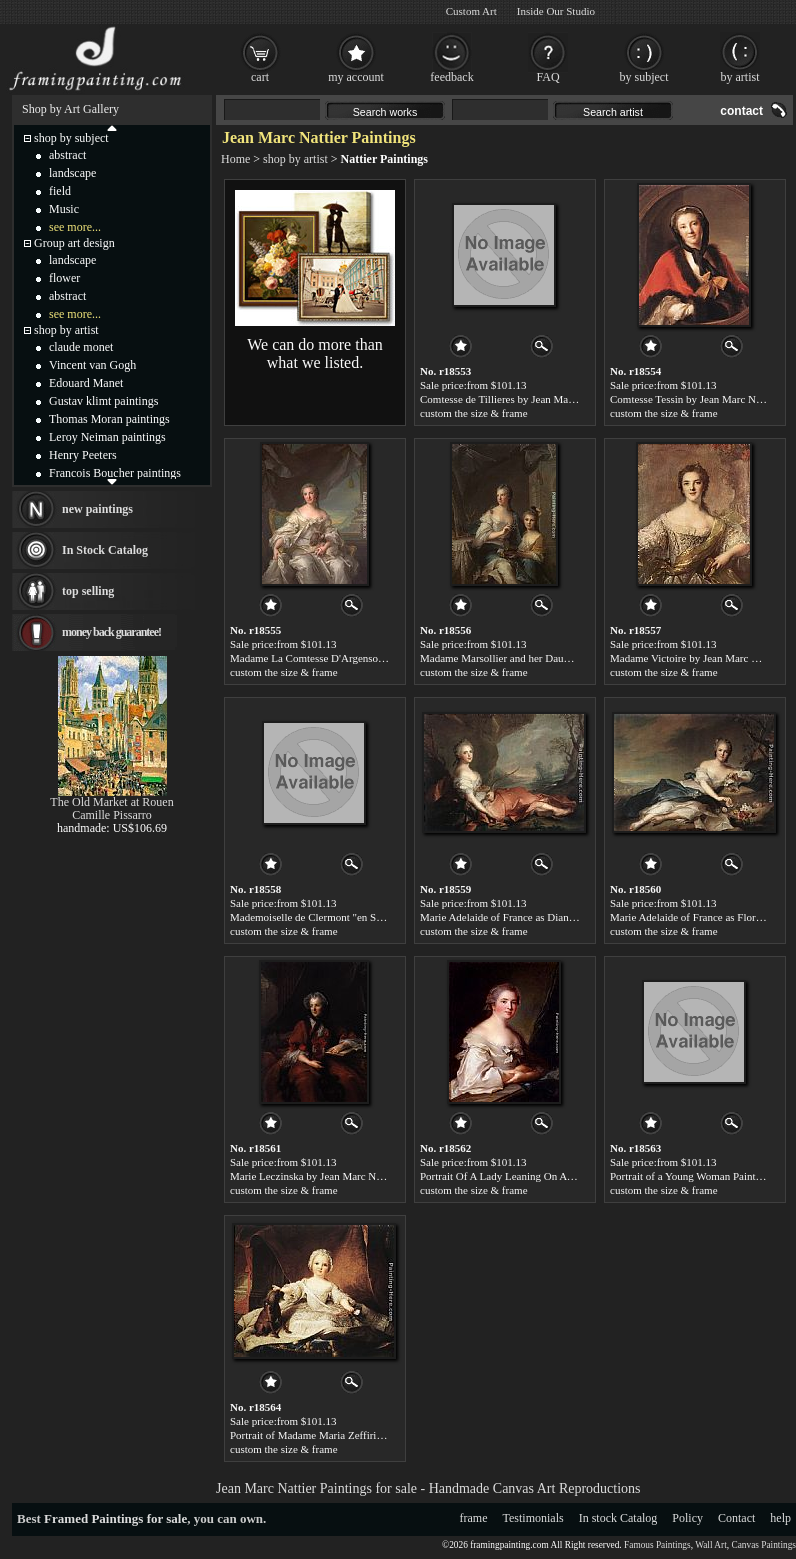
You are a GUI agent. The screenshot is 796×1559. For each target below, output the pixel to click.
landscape (72, 173)
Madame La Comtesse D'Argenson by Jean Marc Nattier (354, 658)
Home (235, 159)
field (60, 191)
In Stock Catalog (105, 550)
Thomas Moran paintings (109, 419)
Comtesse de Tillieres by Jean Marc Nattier (515, 399)
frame (474, 1518)
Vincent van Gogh (92, 365)
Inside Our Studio (556, 11)
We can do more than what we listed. (315, 353)
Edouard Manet (86, 383)
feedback (451, 77)
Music (64, 209)
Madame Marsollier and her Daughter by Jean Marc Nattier (550, 658)
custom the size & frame (474, 413)
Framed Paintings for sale (115, 1518)
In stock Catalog (618, 1518)
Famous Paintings (657, 1545)
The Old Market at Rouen (111, 802)
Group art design (74, 243)
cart (260, 77)
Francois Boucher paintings (115, 473)
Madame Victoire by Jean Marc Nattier (696, 658)
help (780, 1518)
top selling (88, 591)
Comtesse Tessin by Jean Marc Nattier (694, 399)
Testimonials (533, 1518)
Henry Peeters (83, 455)
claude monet (81, 347)
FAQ (547, 77)
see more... (75, 227)
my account (356, 77)
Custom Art (471, 11)
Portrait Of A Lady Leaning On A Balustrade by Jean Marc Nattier (566, 1176)
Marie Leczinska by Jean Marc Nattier (314, 1176)
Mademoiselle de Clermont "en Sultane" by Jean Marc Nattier (366, 917)
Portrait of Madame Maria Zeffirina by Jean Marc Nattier (356, 1435)
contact (741, 111)
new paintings (97, 509)
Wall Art (711, 1545)
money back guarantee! (111, 632)
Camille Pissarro (112, 815)
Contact (736, 1518)
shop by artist (295, 159)
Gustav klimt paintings (103, 401)
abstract (67, 155)
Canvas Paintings (763, 1545)
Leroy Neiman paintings (107, 437)
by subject (644, 77)
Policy (687, 1518)
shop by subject (71, 138)
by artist (740, 77)
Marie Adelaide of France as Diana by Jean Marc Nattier (544, 917)
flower (64, 278)
